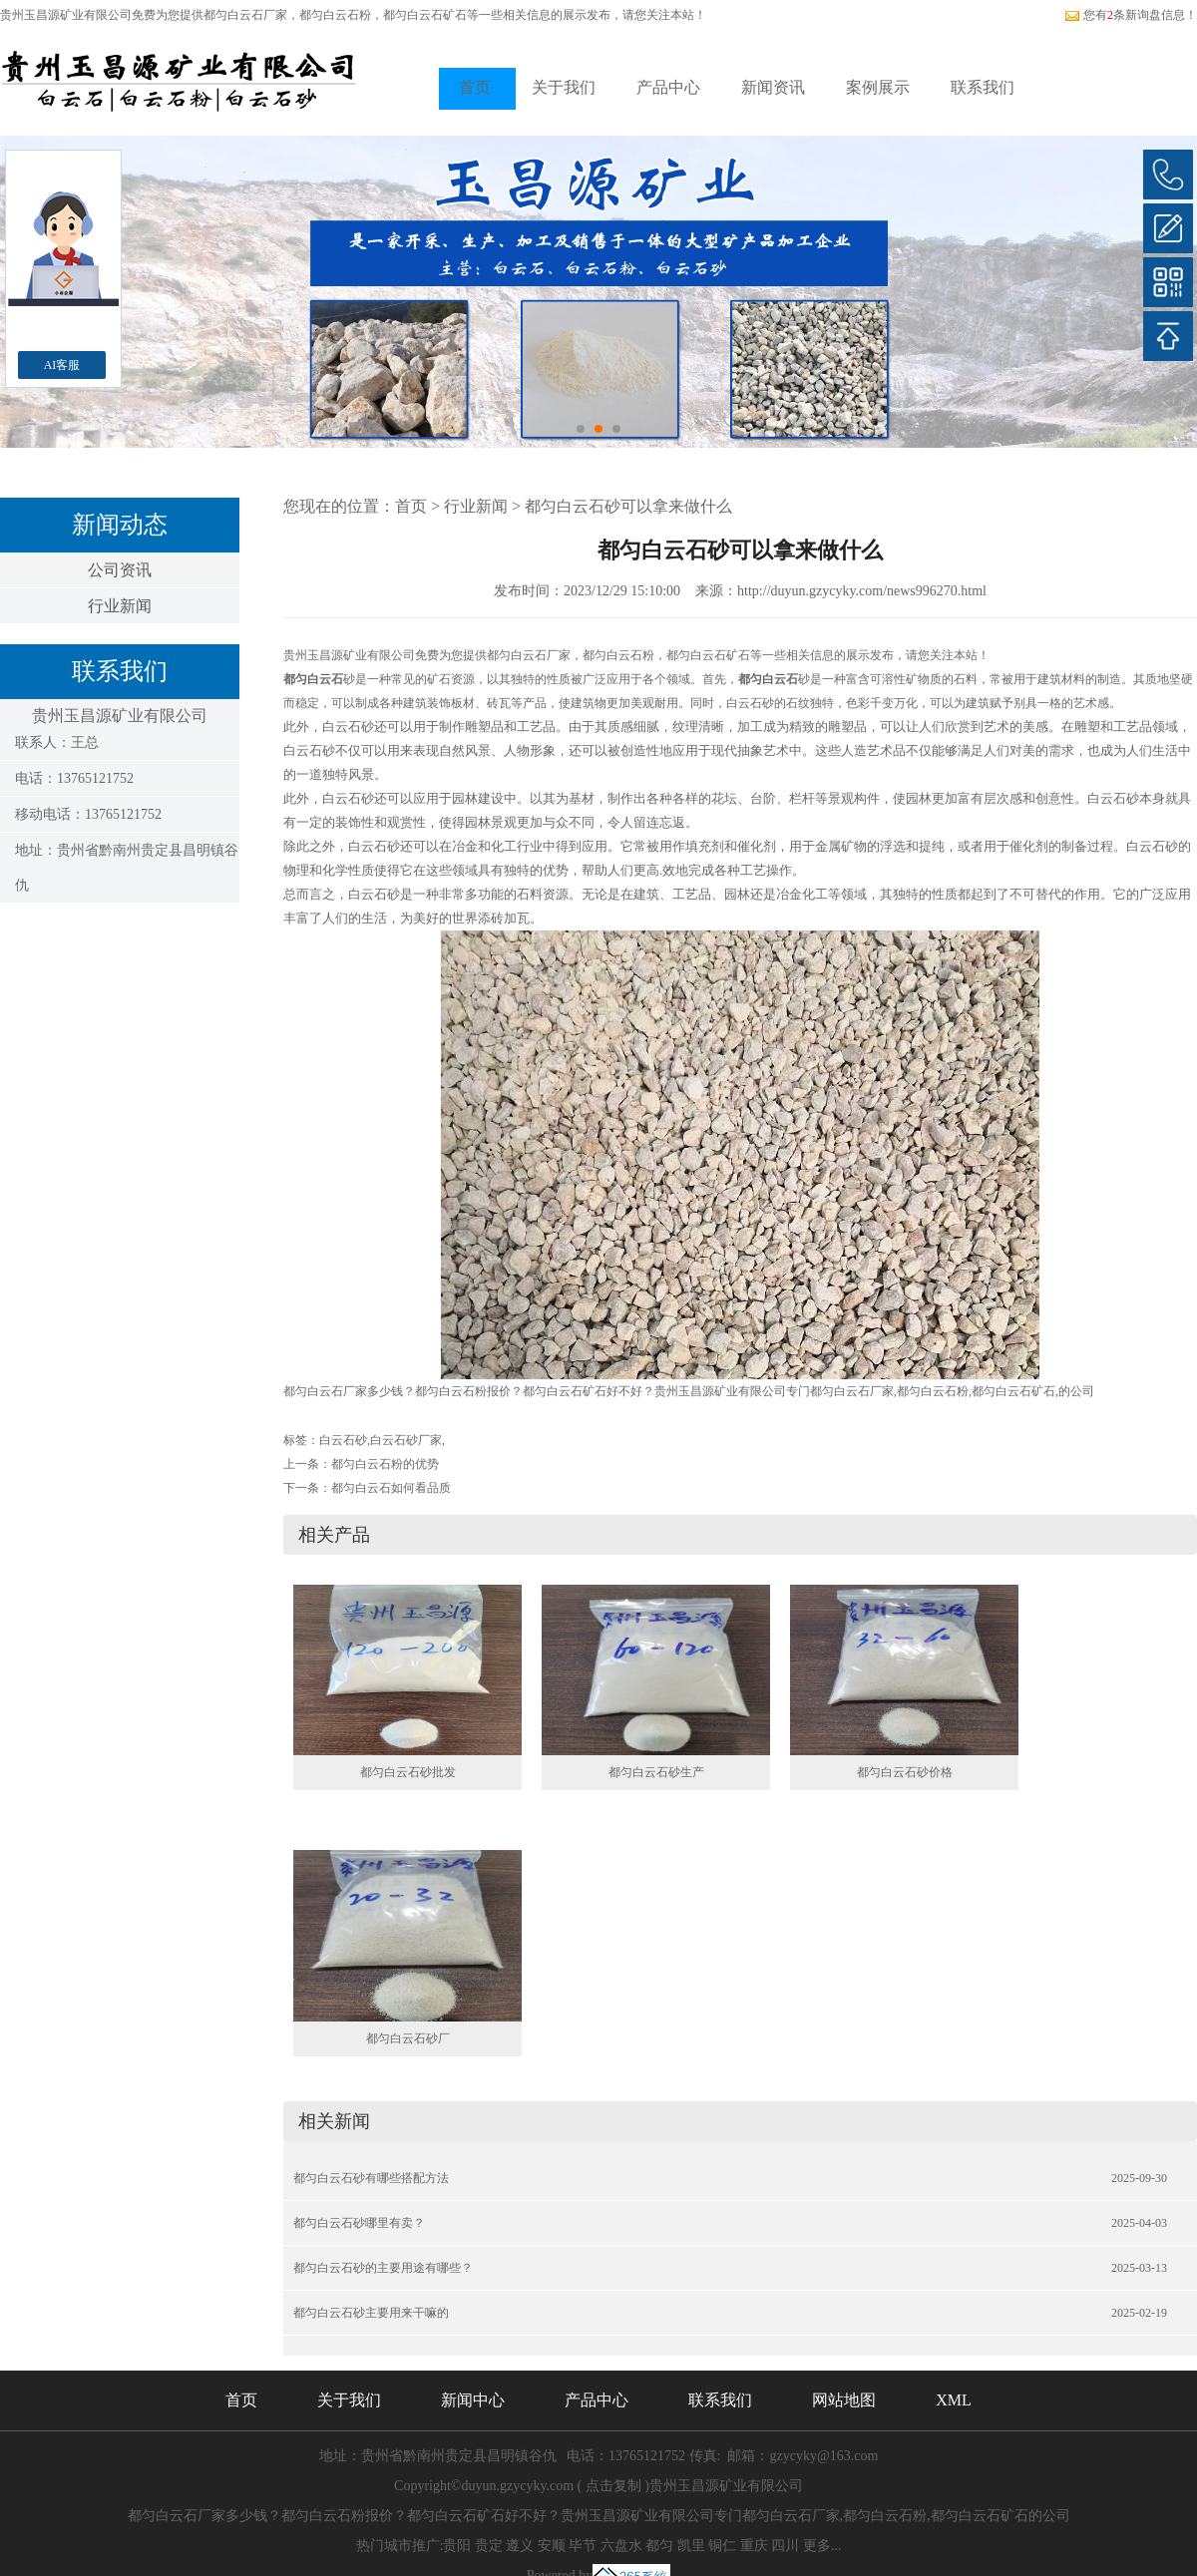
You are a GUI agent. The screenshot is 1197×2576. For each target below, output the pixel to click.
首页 (475, 87)
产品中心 (668, 87)
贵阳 (457, 2545)
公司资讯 (120, 569)
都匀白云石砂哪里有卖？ (359, 2223)
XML (954, 2400)
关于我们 (564, 87)
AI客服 (62, 365)
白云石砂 (343, 1440)
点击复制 (613, 2485)
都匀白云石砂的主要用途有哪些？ (383, 2268)
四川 (785, 2545)
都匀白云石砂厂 (408, 2038)
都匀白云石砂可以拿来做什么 (628, 506)
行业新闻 (120, 605)
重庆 (754, 2545)
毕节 (583, 2545)
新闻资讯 (773, 87)
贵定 (489, 2545)
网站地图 (844, 2400)
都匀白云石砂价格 (905, 1772)
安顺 (552, 2545)
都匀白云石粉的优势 (385, 1464)
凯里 (691, 2545)
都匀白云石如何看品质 (391, 1488)
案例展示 (878, 87)
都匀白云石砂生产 (656, 1772)
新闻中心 (473, 2400)
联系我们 (982, 87)
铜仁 (722, 2545)
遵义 (520, 2545)
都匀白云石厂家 (245, 15)
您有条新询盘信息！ (1130, 15)
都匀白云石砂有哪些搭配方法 (371, 2178)
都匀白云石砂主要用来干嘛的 (371, 2313)
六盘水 (621, 2545)
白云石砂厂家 (406, 1440)
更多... (822, 2545)
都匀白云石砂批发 (408, 1772)
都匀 (659, 2545)
